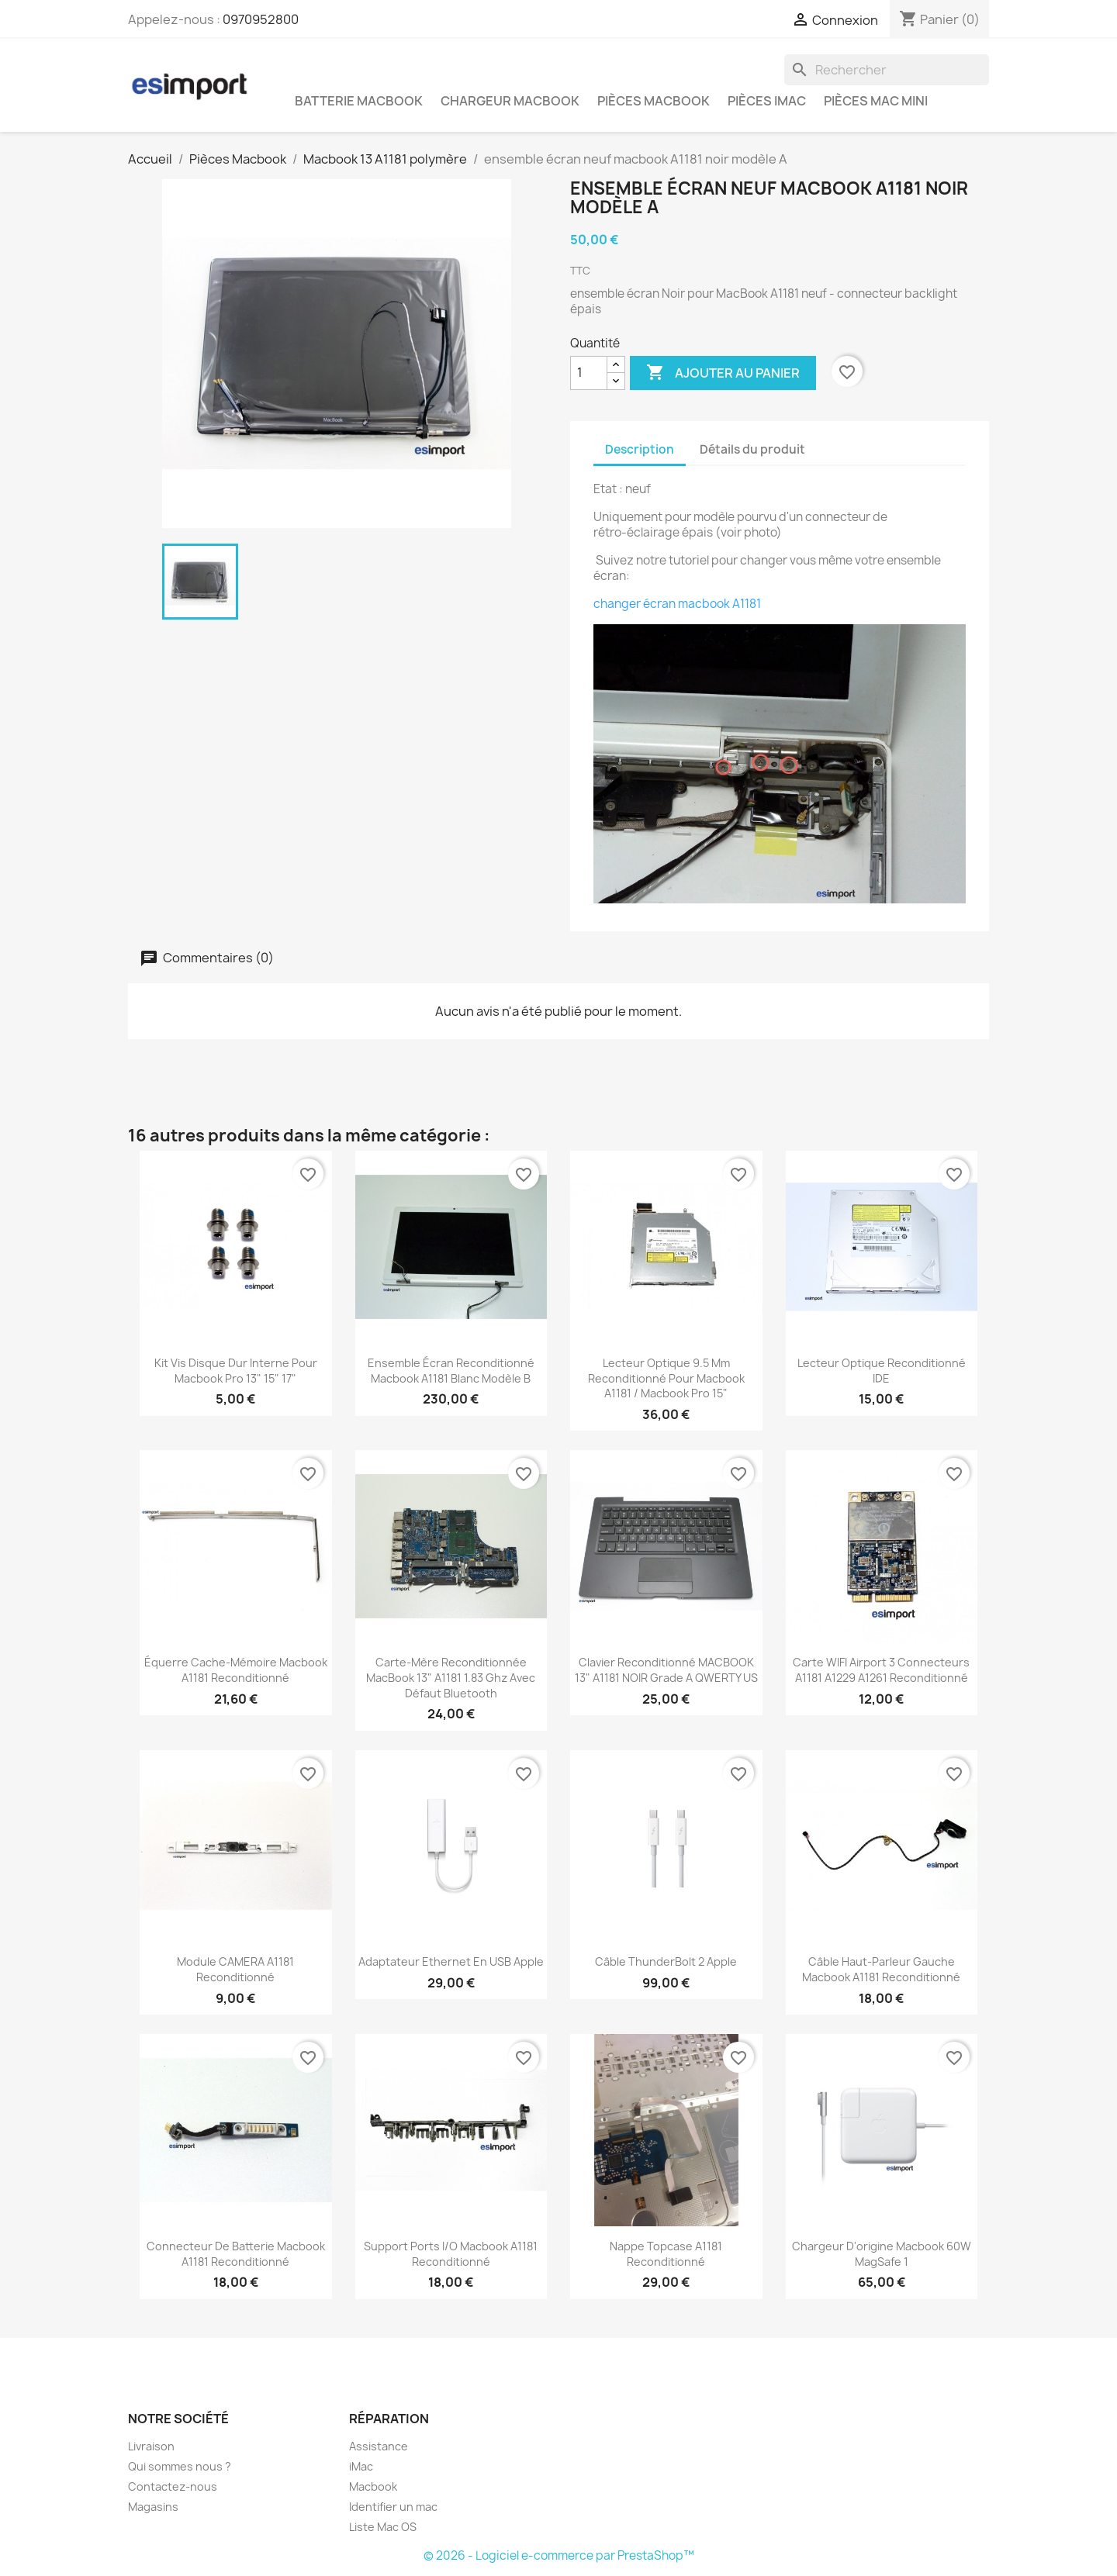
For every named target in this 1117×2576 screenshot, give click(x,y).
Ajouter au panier (723, 373)
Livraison (151, 2446)
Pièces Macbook (653, 100)
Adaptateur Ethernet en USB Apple (451, 1961)
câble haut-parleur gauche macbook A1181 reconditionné (881, 1969)
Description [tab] (639, 449)
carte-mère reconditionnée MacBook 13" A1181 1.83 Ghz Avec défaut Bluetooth (450, 1678)
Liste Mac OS (383, 2526)
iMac (361, 2466)
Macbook (373, 2486)
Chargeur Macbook (510, 100)
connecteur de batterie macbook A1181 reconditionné (236, 2254)
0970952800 (261, 19)
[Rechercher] (886, 69)
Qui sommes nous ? (179, 2466)
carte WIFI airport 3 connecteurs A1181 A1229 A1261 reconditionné (881, 1670)
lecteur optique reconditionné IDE (881, 1370)
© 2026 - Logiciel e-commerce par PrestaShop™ (559, 2555)
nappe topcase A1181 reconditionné (666, 2254)
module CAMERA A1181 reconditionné (235, 1969)
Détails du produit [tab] (752, 449)
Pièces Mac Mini (876, 100)
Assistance (378, 2446)
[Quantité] (588, 373)
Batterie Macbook (359, 100)
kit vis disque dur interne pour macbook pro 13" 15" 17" (235, 1370)
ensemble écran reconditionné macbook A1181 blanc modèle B (451, 1370)
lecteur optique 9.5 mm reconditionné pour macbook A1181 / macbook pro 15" (666, 1378)
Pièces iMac (767, 100)
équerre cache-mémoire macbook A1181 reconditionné (235, 1670)
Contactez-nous (172, 2486)
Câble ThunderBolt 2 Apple (666, 1961)
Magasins (153, 2506)
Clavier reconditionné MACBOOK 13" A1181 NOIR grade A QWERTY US (666, 1670)
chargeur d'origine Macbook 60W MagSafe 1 (881, 2254)
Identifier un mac (393, 2506)
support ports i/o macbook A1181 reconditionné (451, 2254)
